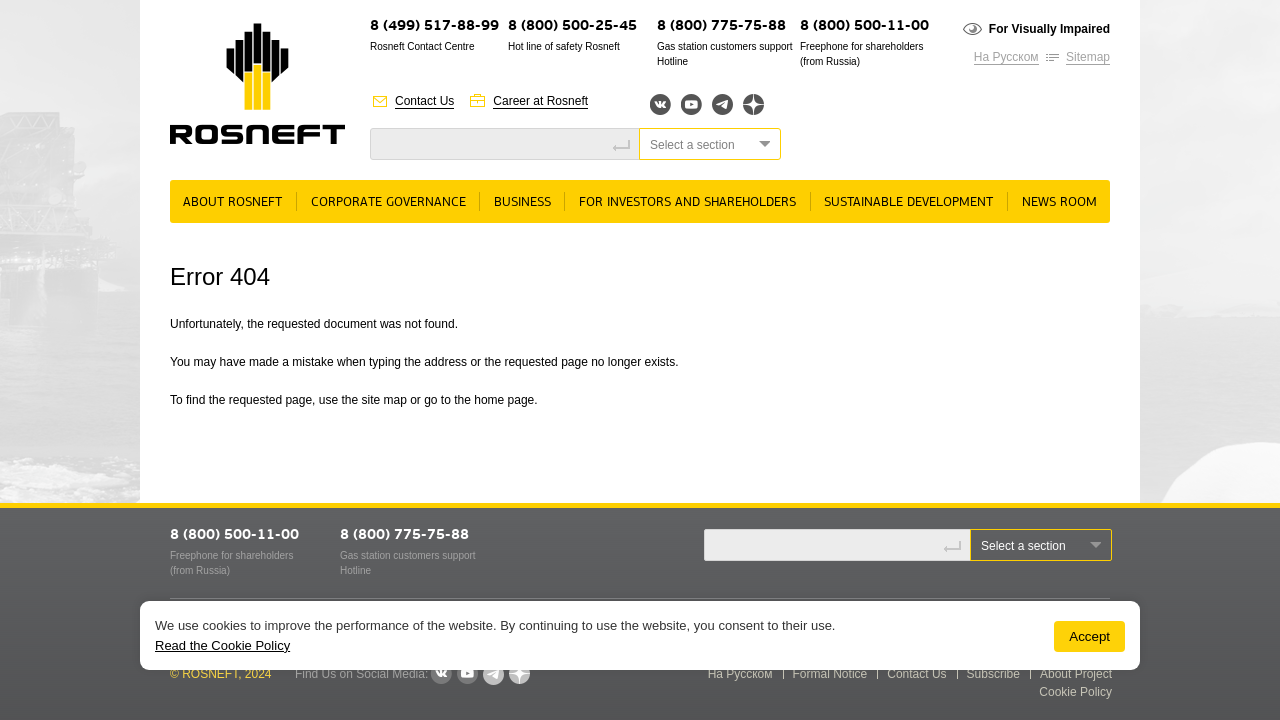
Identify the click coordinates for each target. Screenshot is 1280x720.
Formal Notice (830, 674)
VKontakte (441, 674)
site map (383, 400)
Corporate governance (388, 202)
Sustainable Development (908, 202)
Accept (1089, 636)
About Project (1076, 674)
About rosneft (232, 202)
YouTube (691, 104)
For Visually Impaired (1049, 29)
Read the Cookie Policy (222, 645)
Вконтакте (660, 104)
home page (504, 400)
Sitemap (1088, 57)
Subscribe (993, 674)
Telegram (722, 104)
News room (1059, 202)
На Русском (1006, 57)
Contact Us (424, 101)
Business (522, 202)
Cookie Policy (1075, 692)
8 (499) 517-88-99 (434, 26)
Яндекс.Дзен (753, 104)
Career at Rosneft (540, 101)
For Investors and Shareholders (687, 202)
